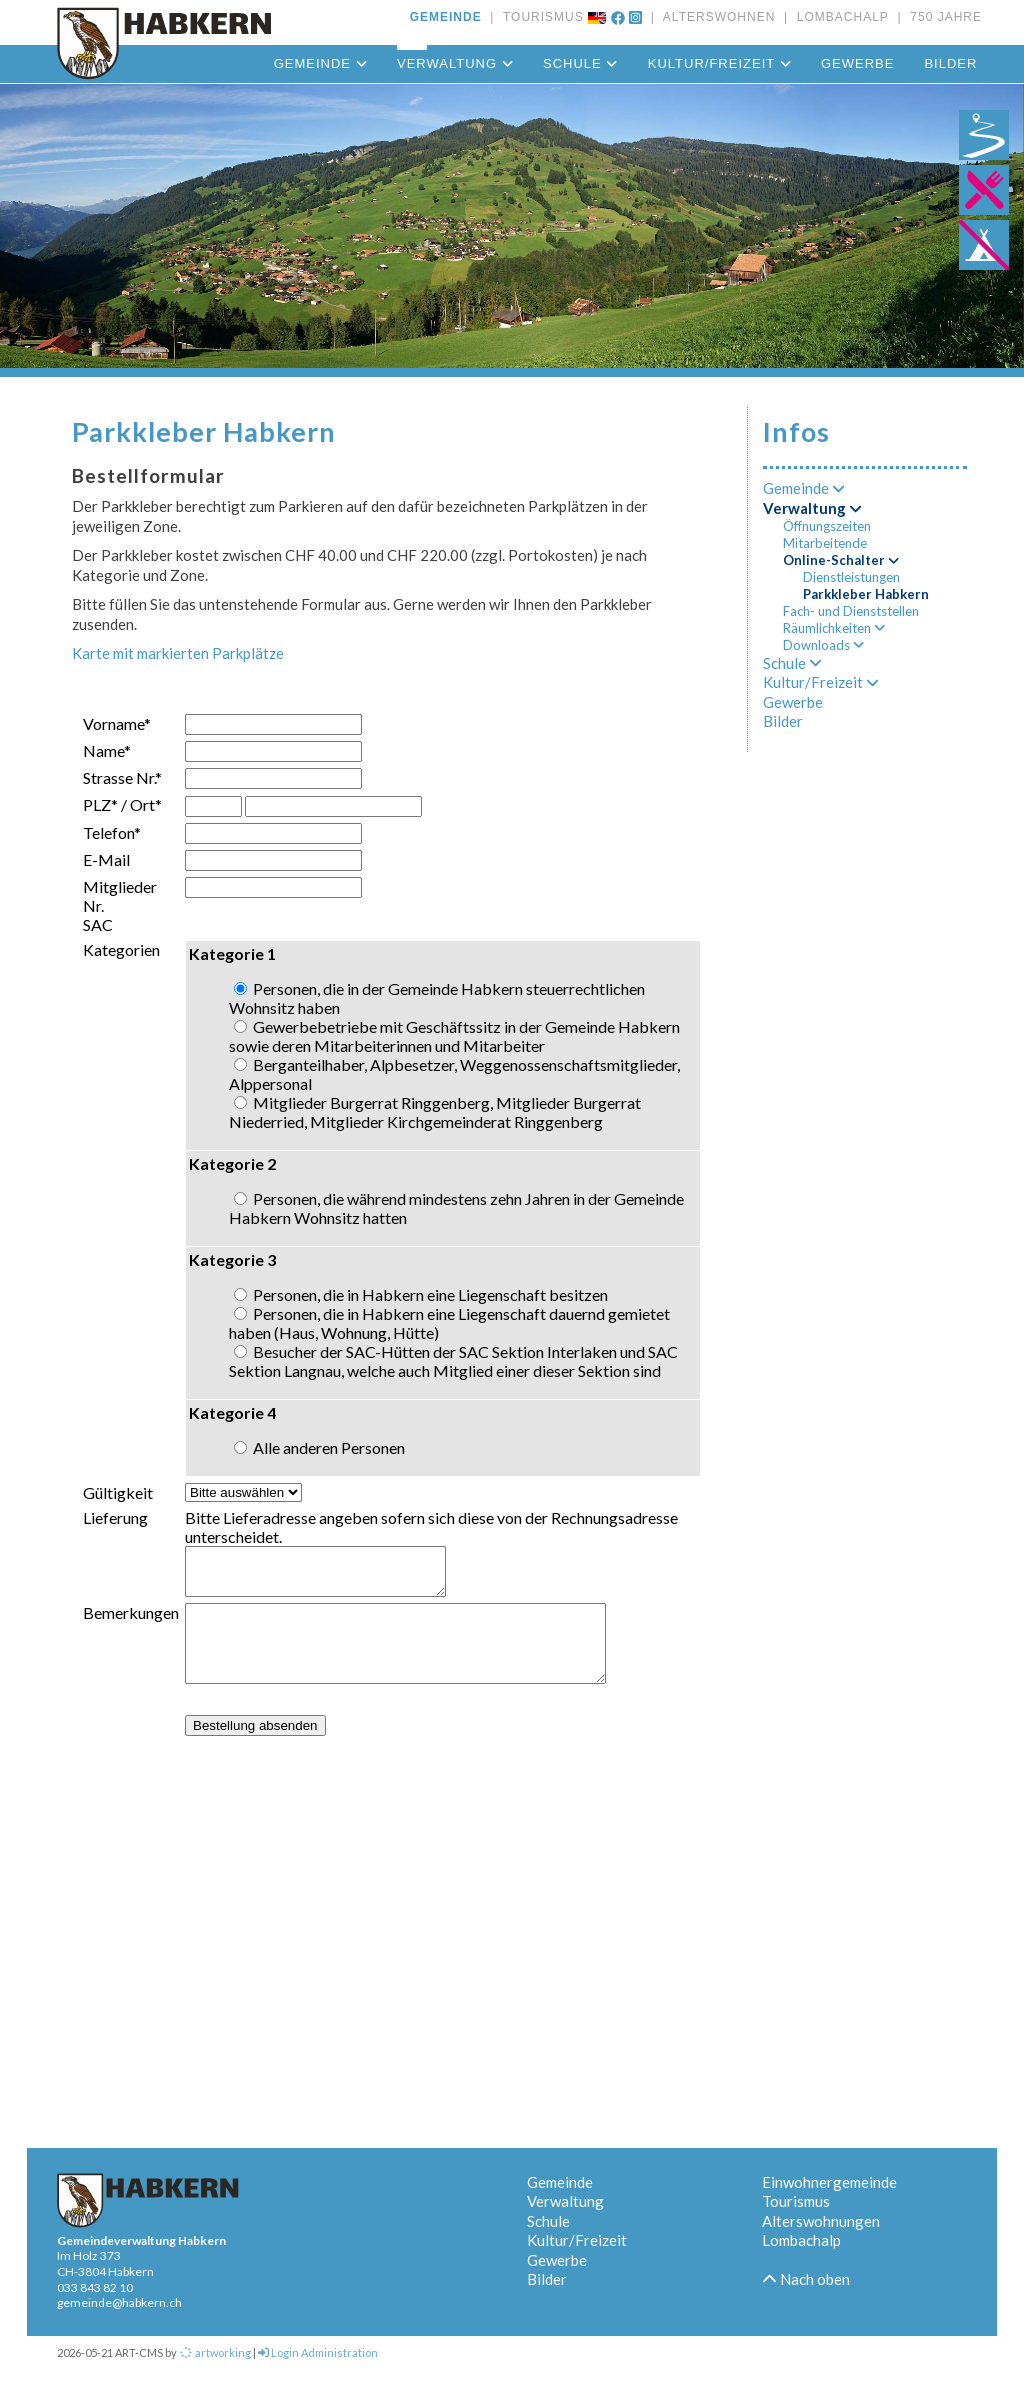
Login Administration (318, 2352)
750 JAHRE (942, 17)
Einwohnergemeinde (829, 2182)
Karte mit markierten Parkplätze (178, 653)
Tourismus (796, 2201)
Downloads (823, 645)
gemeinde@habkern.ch (119, 2302)
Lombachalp (801, 2240)
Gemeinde (320, 63)
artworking (215, 2352)
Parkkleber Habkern (866, 594)
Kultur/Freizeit (719, 63)
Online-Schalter (841, 560)
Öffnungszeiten (827, 526)
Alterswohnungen (821, 2221)
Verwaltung (455, 63)
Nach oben (806, 2279)
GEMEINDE (446, 17)
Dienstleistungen (851, 577)
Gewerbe (857, 63)
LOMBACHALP (838, 17)
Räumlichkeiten (834, 628)
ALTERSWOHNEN (715, 17)
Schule (580, 63)
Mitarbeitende (825, 543)
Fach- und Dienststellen (851, 611)
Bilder (950, 63)
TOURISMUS (539, 17)
